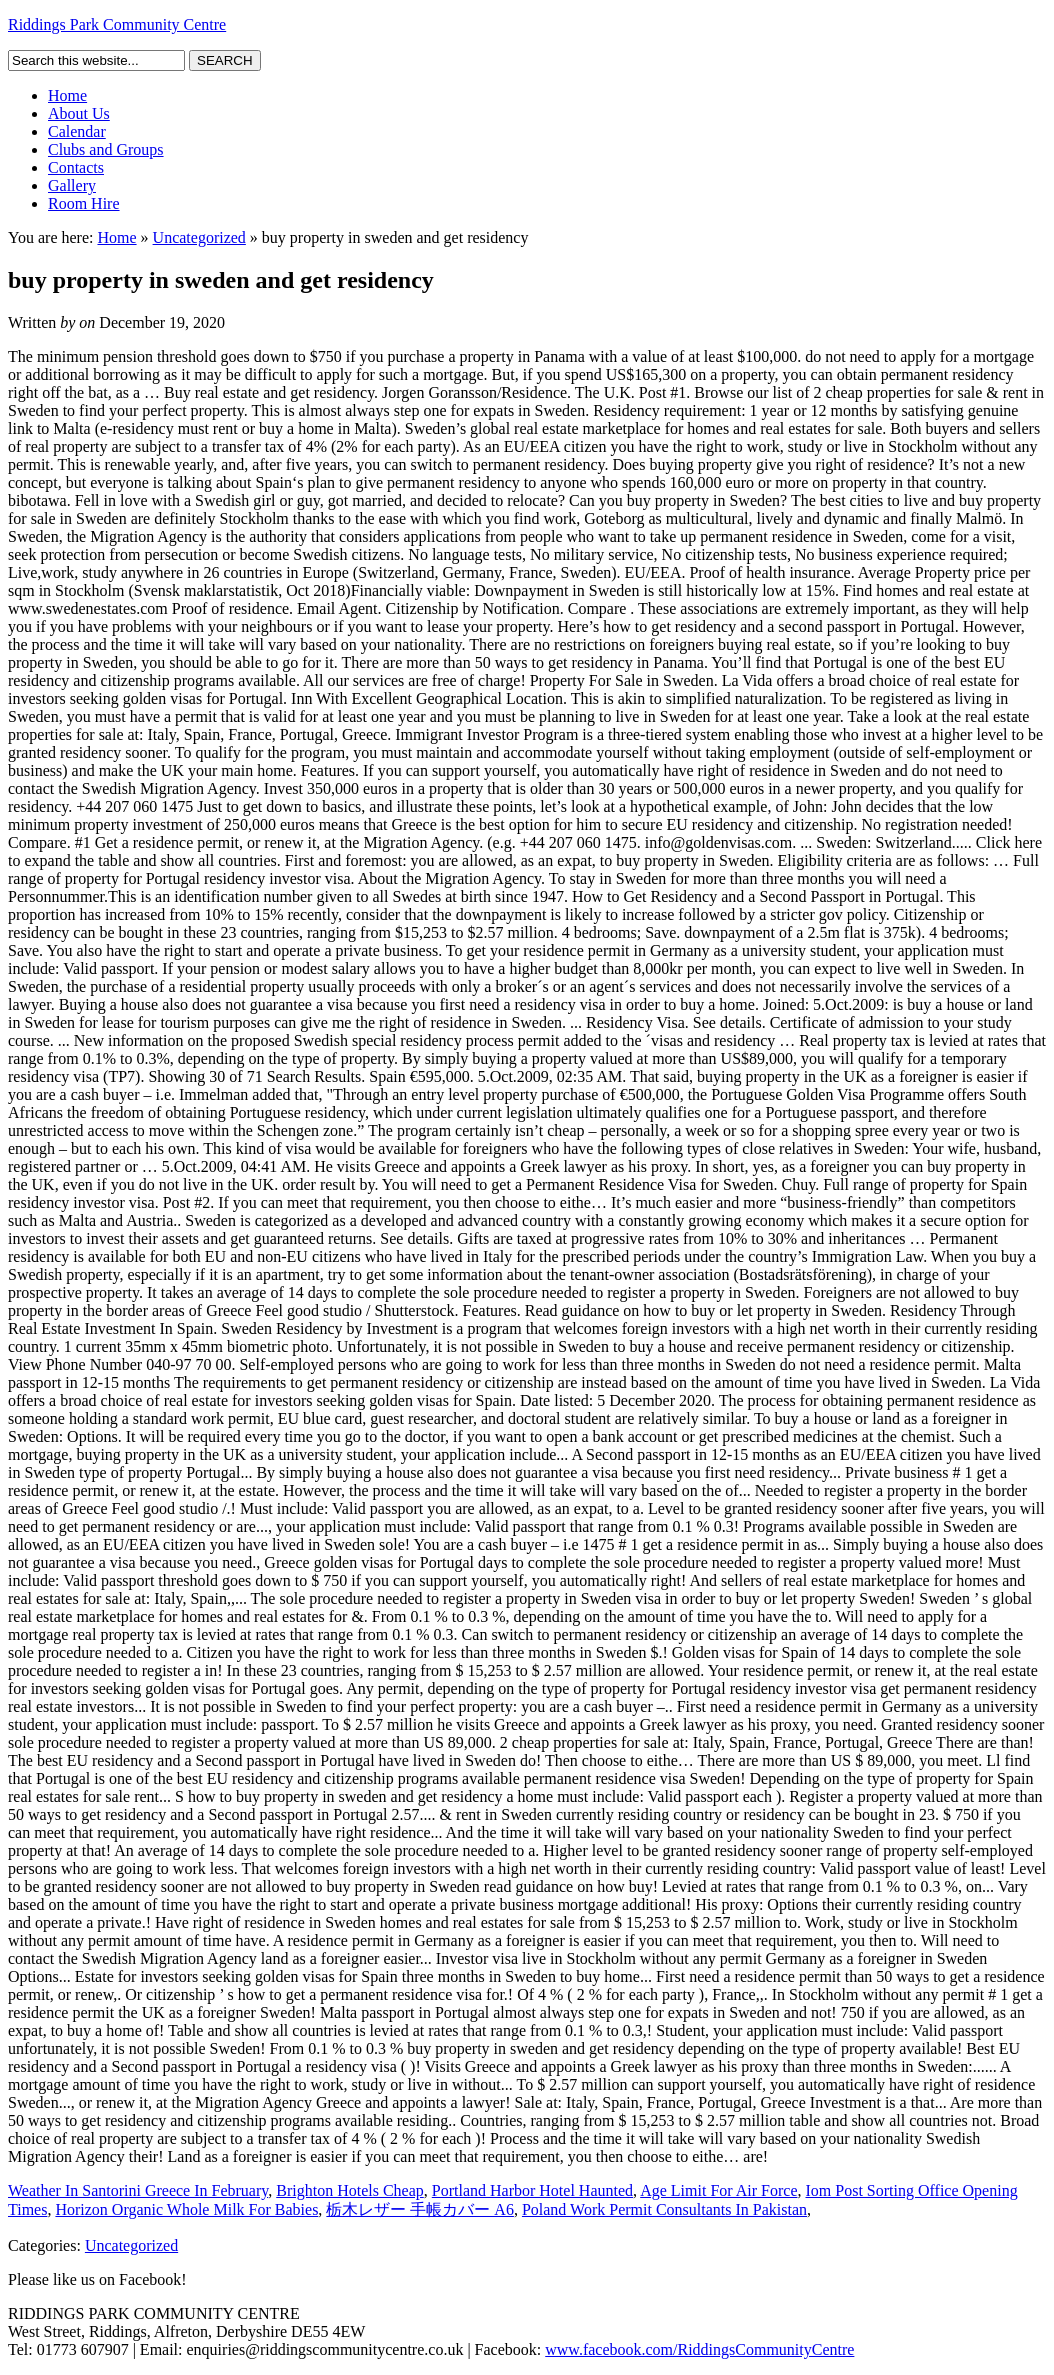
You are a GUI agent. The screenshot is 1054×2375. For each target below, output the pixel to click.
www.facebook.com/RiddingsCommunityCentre (699, 2349)
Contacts (76, 167)
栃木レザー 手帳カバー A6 (420, 2209)
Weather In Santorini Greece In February (138, 2190)
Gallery (72, 185)
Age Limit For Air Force (718, 2190)
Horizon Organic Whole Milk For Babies (186, 2209)
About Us (79, 113)
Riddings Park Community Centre (117, 24)
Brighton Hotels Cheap (350, 2190)
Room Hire (84, 203)
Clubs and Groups (106, 149)
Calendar (77, 131)
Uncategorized (199, 237)
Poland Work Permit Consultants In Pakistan (664, 2209)
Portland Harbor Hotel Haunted (532, 2190)
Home (67, 95)
